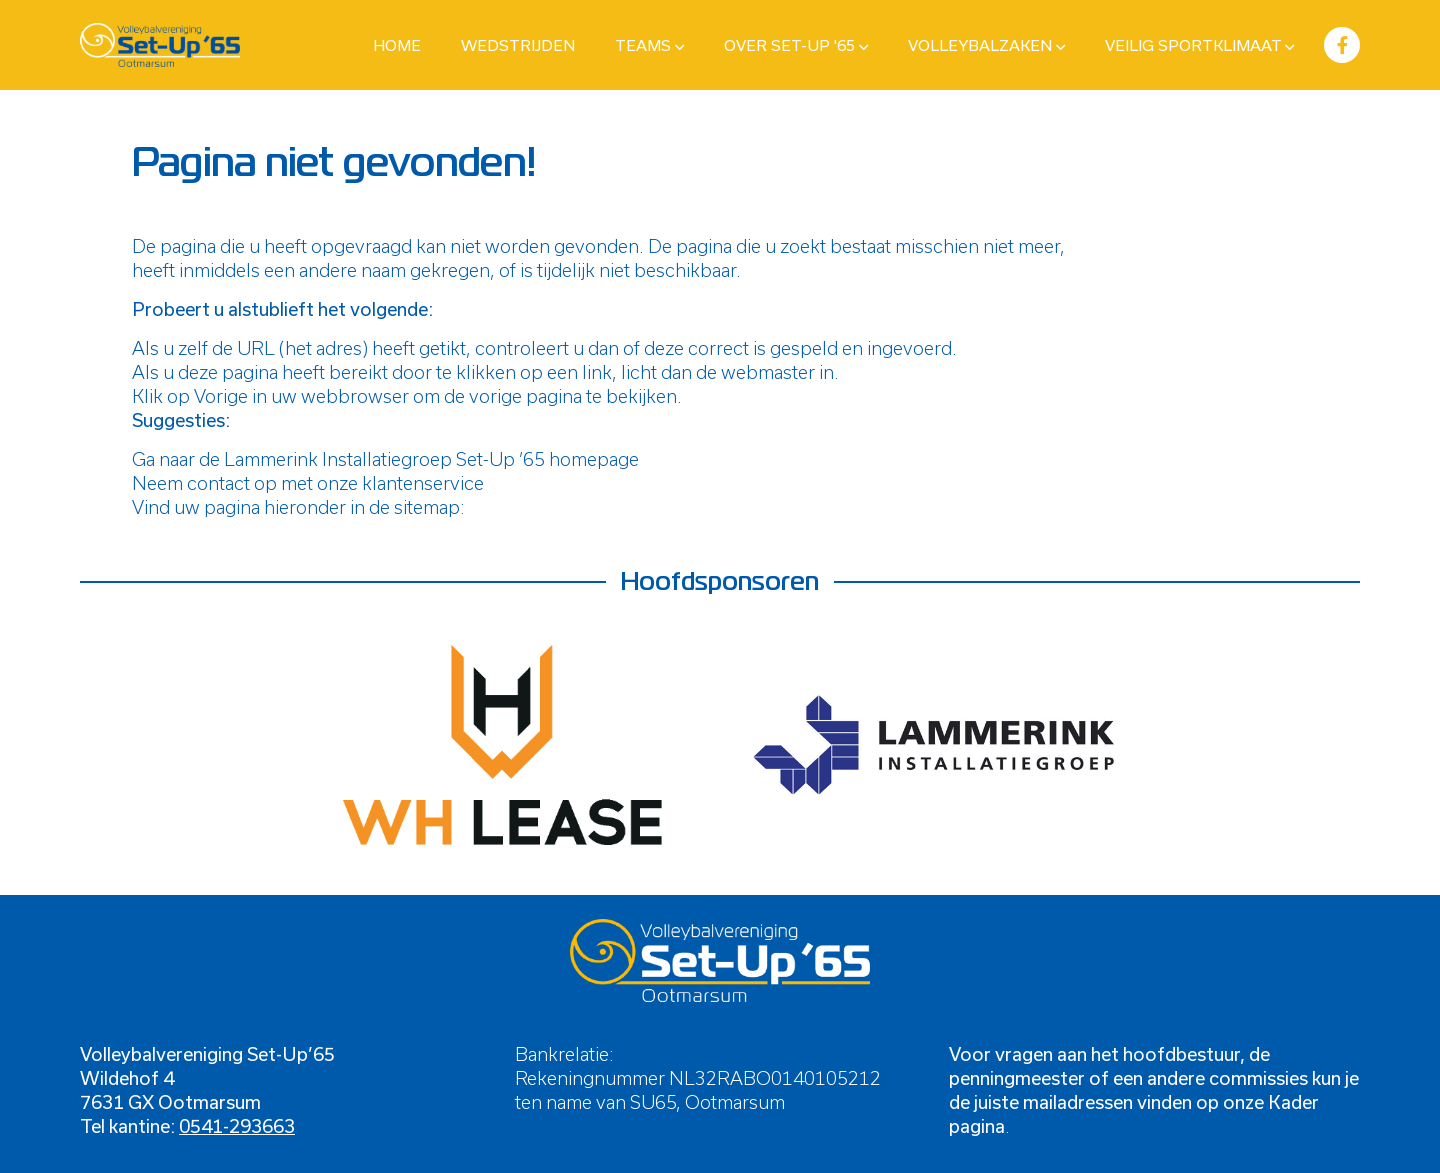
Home (397, 45)
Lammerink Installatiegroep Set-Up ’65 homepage (431, 459)
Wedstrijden (518, 45)
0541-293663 (237, 1126)
